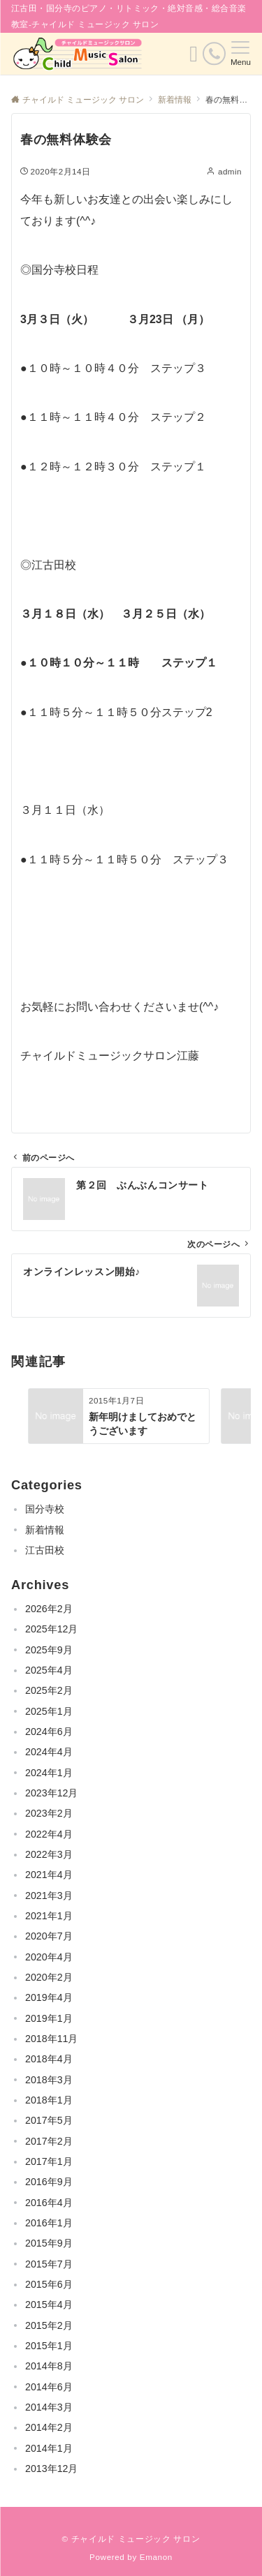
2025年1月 (49, 1711)
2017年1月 (49, 2161)
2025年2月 (49, 1690)
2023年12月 (51, 1793)
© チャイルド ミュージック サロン (131, 2538)
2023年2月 (49, 1813)
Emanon (156, 2556)
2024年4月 (49, 1751)
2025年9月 (49, 1649)
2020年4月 (49, 1957)
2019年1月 (49, 2018)
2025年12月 (51, 1629)
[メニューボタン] (241, 53)
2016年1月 (49, 2222)
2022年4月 (49, 1834)
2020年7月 (49, 1936)
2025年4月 (49, 1670)
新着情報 (44, 1529)
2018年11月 (51, 2038)
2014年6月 (49, 2386)
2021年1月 (49, 1915)
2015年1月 (49, 2345)
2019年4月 (49, 1997)
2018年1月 (49, 2100)
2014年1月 (49, 2448)
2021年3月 (49, 1895)
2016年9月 (49, 2181)
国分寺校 (44, 1508)
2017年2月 (49, 2141)
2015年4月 (49, 2304)
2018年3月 (49, 2079)
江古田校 (44, 1550)
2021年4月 (49, 1874)
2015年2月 (49, 2325)
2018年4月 (49, 2058)
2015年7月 (49, 2264)
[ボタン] (193, 58)
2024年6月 (49, 1731)
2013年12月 (51, 2468)
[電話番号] (214, 53)
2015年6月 (49, 2284)
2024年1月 (49, 1772)
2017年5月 (49, 2120)
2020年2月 (49, 1977)
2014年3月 (49, 2407)
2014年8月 (49, 2366)
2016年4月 (49, 2202)
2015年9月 (49, 2243)
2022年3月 (49, 1854)
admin (230, 171)
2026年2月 (49, 1608)
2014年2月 (49, 2427)
